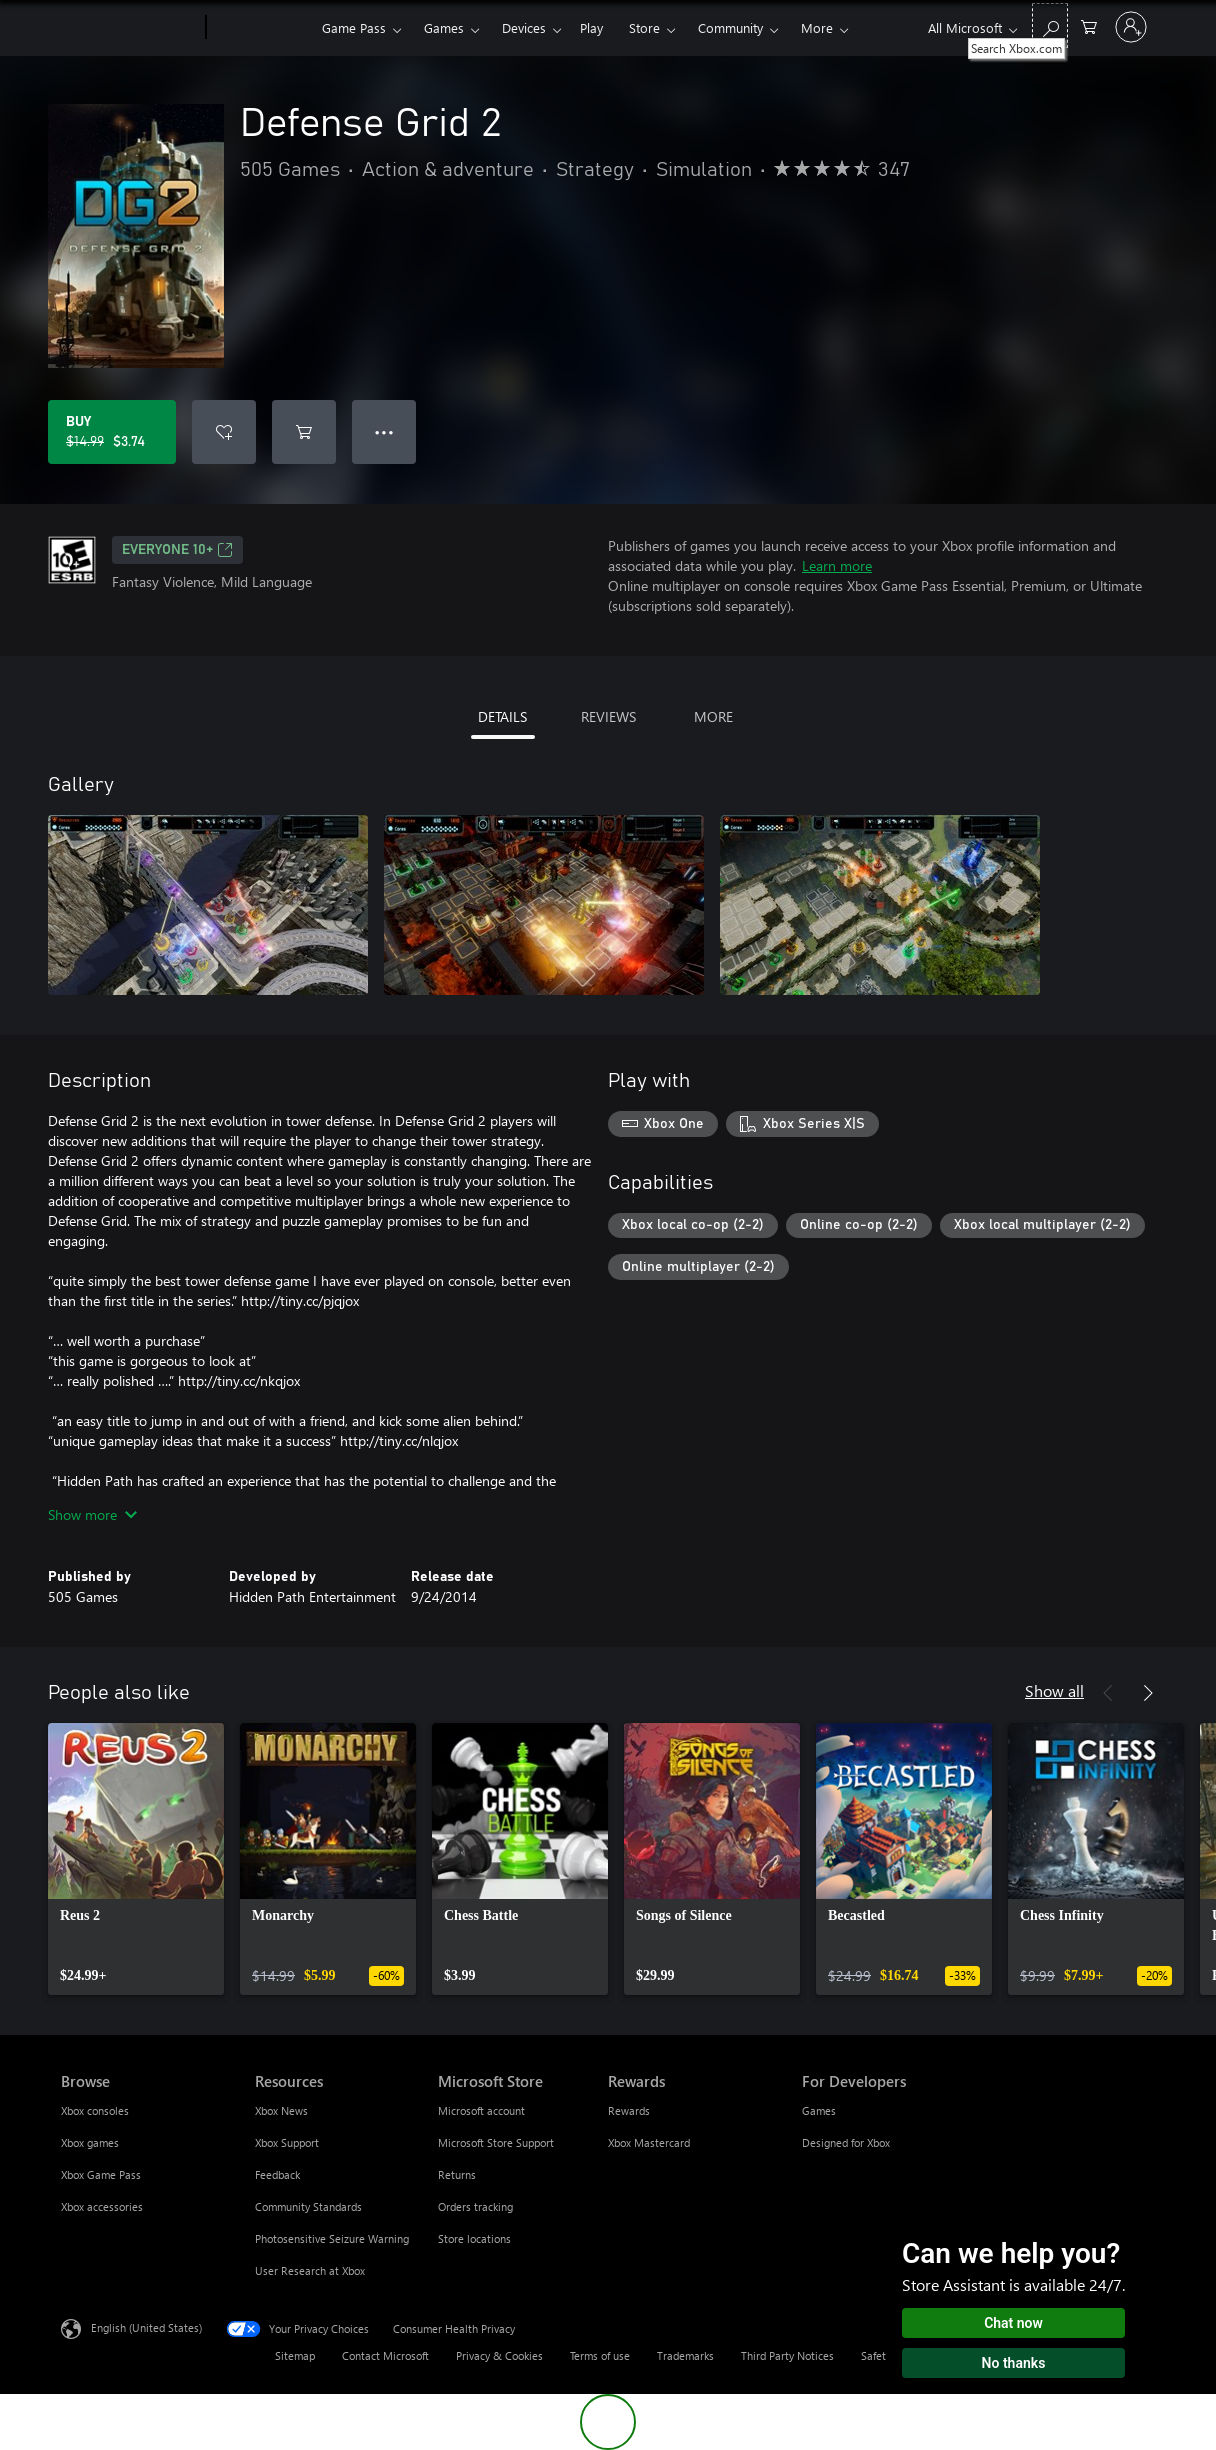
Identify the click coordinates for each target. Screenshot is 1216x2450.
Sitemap (295, 2355)
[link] (136, 1859)
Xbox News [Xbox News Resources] (281, 2110)
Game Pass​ (354, 27)
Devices (524, 27)
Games (444, 27)
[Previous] (1108, 1693)
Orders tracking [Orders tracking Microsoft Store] (475, 2206)
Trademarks (685, 2355)
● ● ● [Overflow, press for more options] (384, 431)
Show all (1054, 1690)
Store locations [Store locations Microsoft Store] (474, 2238)
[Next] (1148, 1693)
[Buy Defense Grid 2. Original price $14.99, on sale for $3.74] (112, 432)
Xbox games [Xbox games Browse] (90, 2142)
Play (591, 27)
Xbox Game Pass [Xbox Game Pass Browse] (101, 2174)
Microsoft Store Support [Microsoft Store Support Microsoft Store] (496, 2142)
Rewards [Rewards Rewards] (629, 2110)
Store (644, 27)
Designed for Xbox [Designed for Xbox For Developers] (846, 2142)
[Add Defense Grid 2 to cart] (304, 432)
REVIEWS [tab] (608, 716)
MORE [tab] (713, 716)
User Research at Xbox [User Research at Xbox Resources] (310, 2270)
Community (730, 27)
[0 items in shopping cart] (1089, 25)
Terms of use (600, 2355)
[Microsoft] (129, 28)
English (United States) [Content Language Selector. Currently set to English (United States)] (146, 2327)
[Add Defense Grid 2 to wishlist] (224, 432)
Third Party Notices (787, 2355)
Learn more (837, 565)
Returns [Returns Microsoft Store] (457, 2174)
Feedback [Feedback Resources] (277, 2174)
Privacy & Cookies (499, 2355)
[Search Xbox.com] (1050, 25)
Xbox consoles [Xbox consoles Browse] (95, 2110)
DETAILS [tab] (502, 716)
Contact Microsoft (385, 2355)
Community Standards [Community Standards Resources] (308, 2206)
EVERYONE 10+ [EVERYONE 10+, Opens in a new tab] (177, 550)
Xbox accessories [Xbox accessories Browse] (102, 2206)
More (817, 27)
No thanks (1014, 2363)
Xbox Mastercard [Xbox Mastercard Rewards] (649, 2142)
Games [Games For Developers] (819, 2110)
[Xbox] (261, 28)
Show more (92, 1514)
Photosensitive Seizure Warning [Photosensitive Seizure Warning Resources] (332, 2238)
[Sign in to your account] (1131, 27)
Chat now (1013, 2323)
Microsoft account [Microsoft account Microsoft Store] (481, 2110)
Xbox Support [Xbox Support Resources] (287, 2142)
